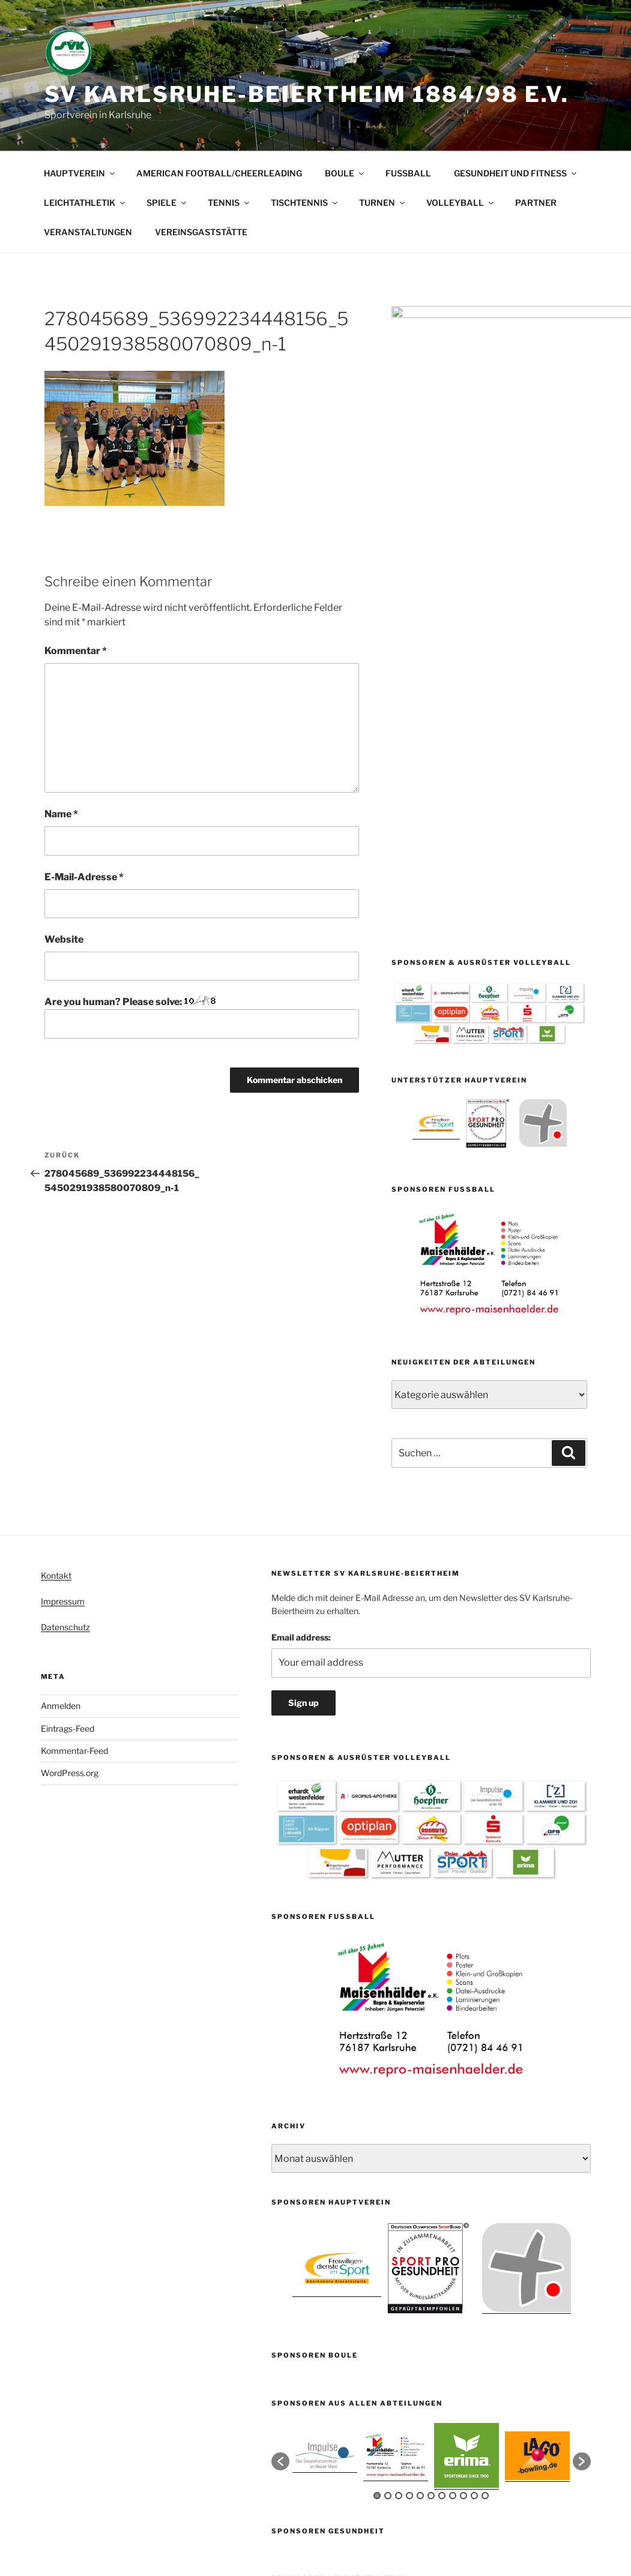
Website (63, 939)
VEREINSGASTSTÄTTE (201, 232)
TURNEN (382, 202)
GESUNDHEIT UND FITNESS (516, 173)
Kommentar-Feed (74, 1475)
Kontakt (56, 1299)
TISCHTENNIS (305, 202)
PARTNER (536, 202)
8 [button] (452, 2220)
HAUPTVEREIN (80, 173)
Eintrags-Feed (67, 1452)
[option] (436, 703)
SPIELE (167, 202)
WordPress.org (69, 1497)
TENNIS (229, 202)
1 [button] (377, 2220)
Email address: (301, 1361)
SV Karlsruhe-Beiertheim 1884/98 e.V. (307, 94)
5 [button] (420, 2220)
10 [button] (474, 2220)
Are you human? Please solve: (201, 1017)
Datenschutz (65, 1352)
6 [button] (431, 2220)
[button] (280, 2186)
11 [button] (485, 2220)
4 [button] (409, 2220)
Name (61, 814)
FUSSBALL (408, 173)
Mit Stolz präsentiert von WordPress (340, 2518)
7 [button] (441, 2220)
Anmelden (60, 1430)
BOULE (345, 173)
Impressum (63, 1326)
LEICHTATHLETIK (85, 202)
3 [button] (398, 2220)
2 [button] (387, 2220)
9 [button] (463, 2220)
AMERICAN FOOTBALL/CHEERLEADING (219, 173)
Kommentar (75, 650)
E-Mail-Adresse (84, 877)
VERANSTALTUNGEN (88, 232)
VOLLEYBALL (460, 202)
